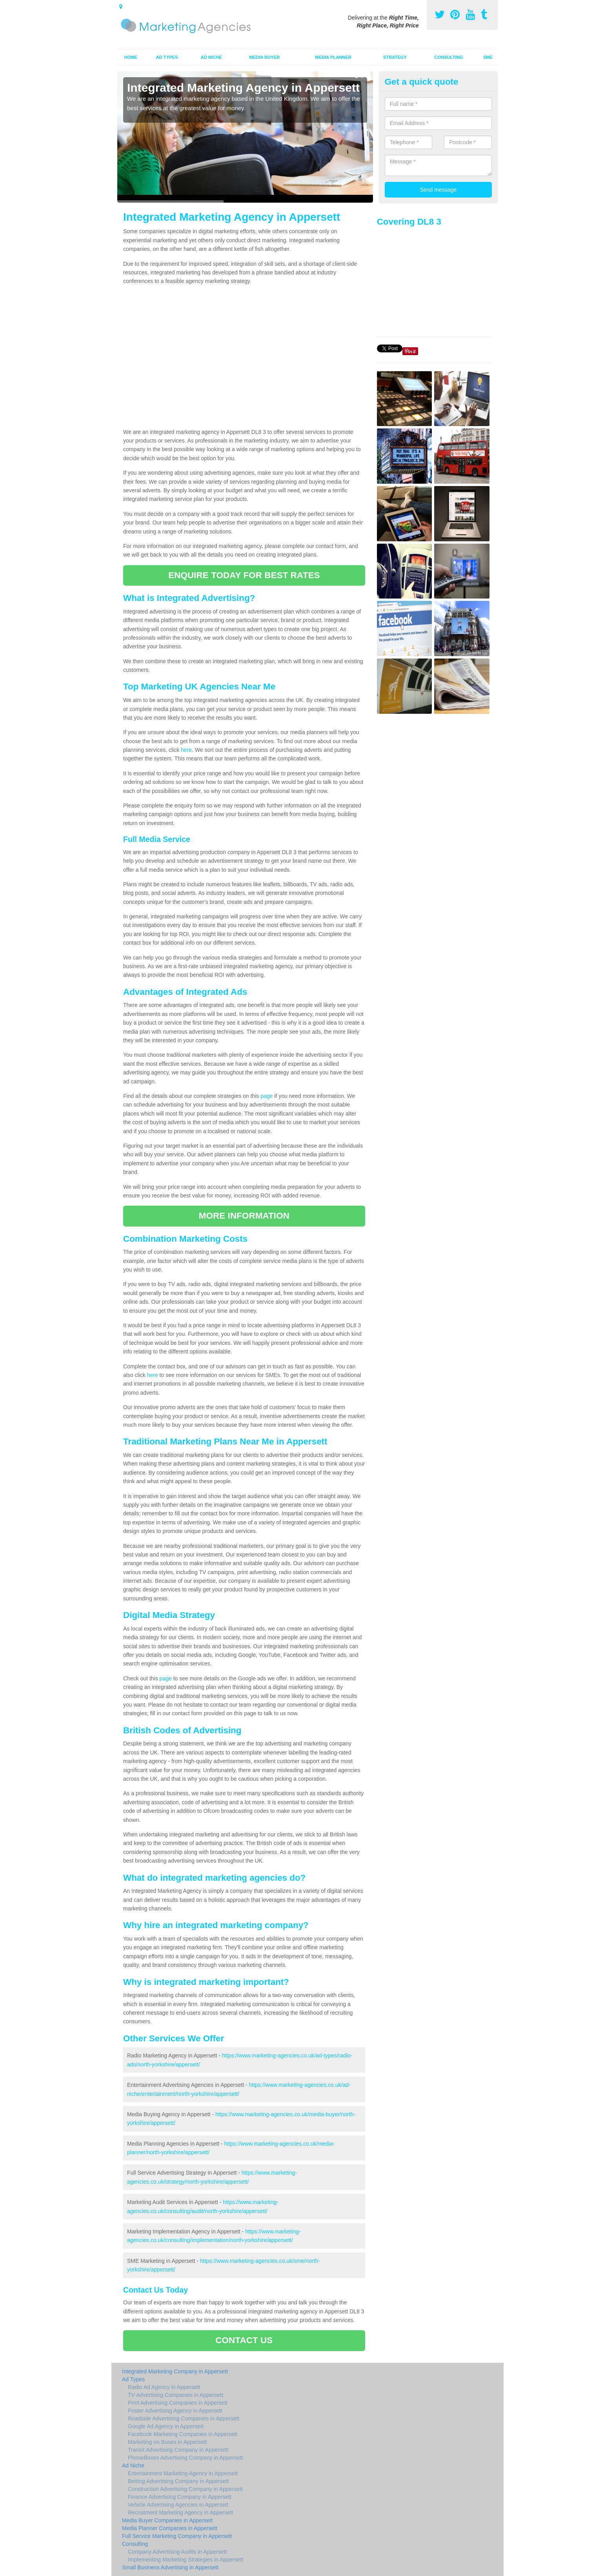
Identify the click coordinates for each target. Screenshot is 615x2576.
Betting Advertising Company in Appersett (178, 2481)
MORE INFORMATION (244, 1216)
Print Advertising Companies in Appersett (177, 2403)
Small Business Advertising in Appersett (170, 2567)
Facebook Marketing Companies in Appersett (182, 2434)
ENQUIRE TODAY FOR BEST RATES (244, 575)
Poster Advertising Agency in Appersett (175, 2410)
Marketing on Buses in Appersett (167, 2442)
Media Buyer (264, 57)
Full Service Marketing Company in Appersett (177, 2536)
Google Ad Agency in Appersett (166, 2426)
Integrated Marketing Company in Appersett (175, 2371)
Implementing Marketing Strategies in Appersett (185, 2559)
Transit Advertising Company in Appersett (178, 2450)
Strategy (395, 57)
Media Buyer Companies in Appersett (167, 2520)
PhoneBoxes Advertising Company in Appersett (185, 2457)
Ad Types (167, 57)
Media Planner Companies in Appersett (169, 2528)
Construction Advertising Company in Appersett (185, 2489)
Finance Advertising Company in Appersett (179, 2497)
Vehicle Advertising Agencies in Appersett (178, 2505)
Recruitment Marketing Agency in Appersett (180, 2512)
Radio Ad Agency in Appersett (164, 2387)
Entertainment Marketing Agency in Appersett (183, 2473)
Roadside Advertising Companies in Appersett (183, 2418)
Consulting (448, 57)
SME (488, 57)
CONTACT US (244, 2340)
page (266, 1096)
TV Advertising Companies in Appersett (175, 2395)
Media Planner (333, 57)
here (186, 750)
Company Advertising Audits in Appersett (177, 2552)
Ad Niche (211, 57)
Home (131, 57)
